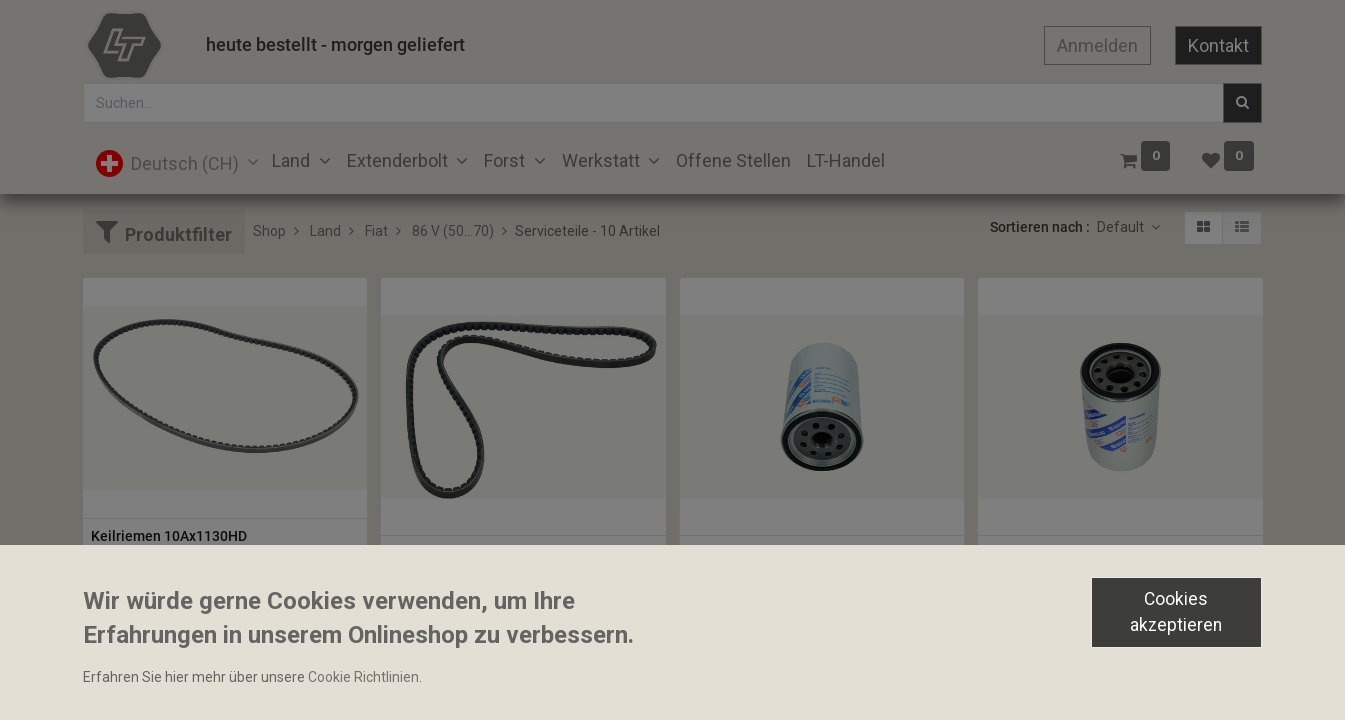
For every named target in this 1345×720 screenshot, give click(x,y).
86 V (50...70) (453, 231)
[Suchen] (1242, 103)
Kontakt (1218, 45)
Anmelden (1097, 45)
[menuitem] (733, 160)
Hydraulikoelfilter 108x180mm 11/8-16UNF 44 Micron (822, 553)
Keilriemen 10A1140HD (463, 553)
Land (325, 231)
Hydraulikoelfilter (1041, 553)
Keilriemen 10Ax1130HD (169, 536)
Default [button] (1122, 227)
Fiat (376, 231)
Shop (269, 231)
